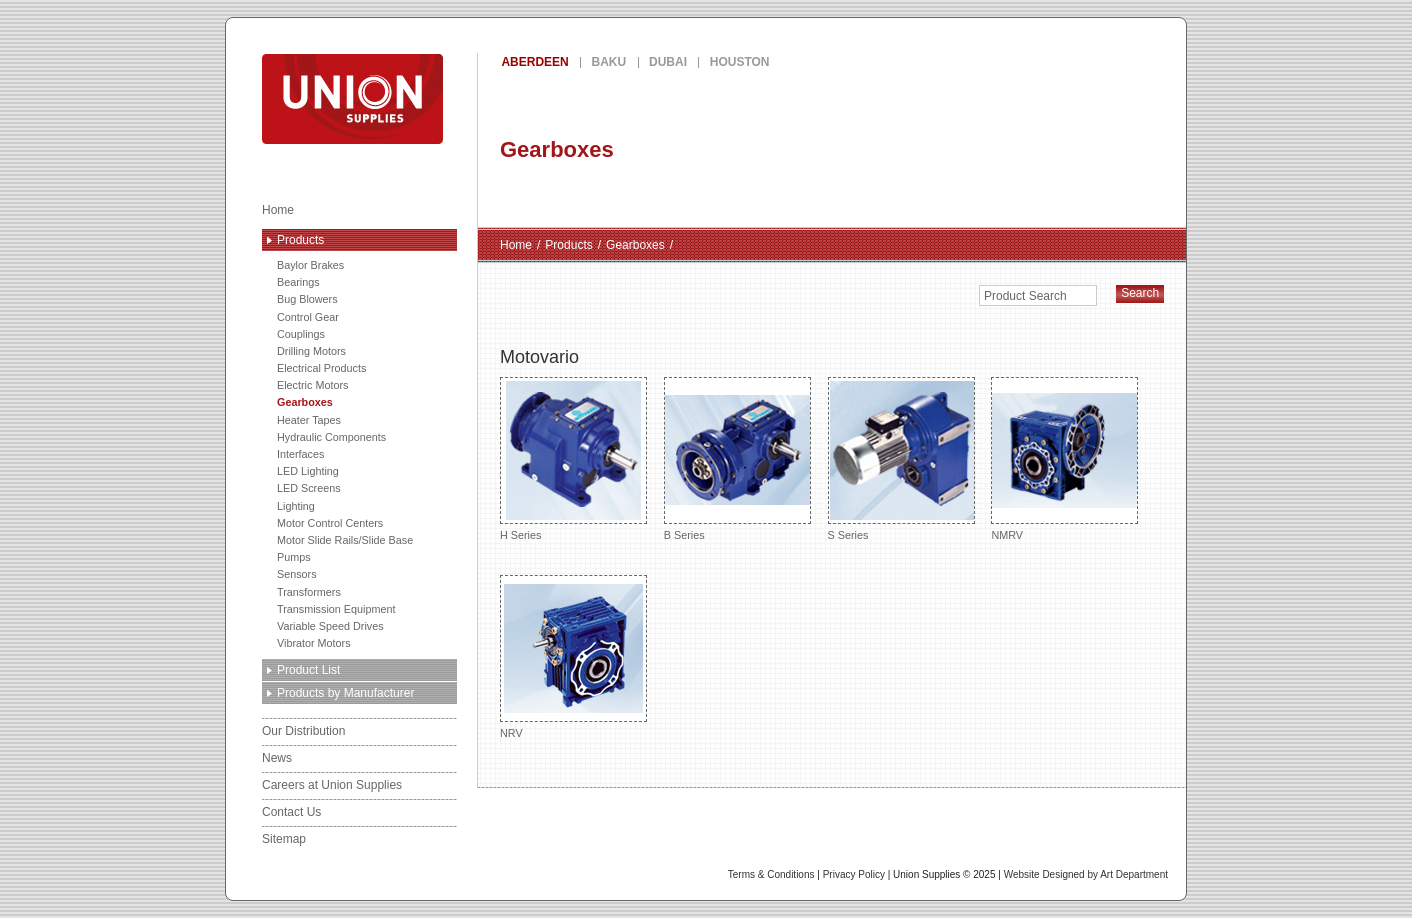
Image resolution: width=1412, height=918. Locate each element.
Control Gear (308, 317)
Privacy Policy (854, 874)
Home (278, 210)
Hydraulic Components (331, 437)
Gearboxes (305, 402)
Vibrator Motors (314, 643)
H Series (573, 458)
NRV (573, 656)
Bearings (298, 282)
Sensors (297, 574)
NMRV (1064, 458)
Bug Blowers (307, 299)
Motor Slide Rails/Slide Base (345, 540)
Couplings (301, 334)
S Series (901, 458)
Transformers (309, 592)
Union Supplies (425, 99)
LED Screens (309, 488)
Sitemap (284, 839)
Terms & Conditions (771, 874)
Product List (308, 670)
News (277, 758)
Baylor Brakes (310, 265)
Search (1140, 293)
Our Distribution (303, 731)
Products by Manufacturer (345, 693)
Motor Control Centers (330, 523)
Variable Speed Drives (330, 626)
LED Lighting (308, 471)
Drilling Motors (311, 351)
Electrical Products (321, 368)
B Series (737, 458)
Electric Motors (312, 385)
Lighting (296, 506)
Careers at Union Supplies (332, 785)
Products (300, 240)
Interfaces (300, 454)
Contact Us (291, 812)
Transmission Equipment (336, 609)
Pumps (294, 557)
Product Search (1025, 296)
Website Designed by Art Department (1086, 874)
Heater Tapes (309, 420)
